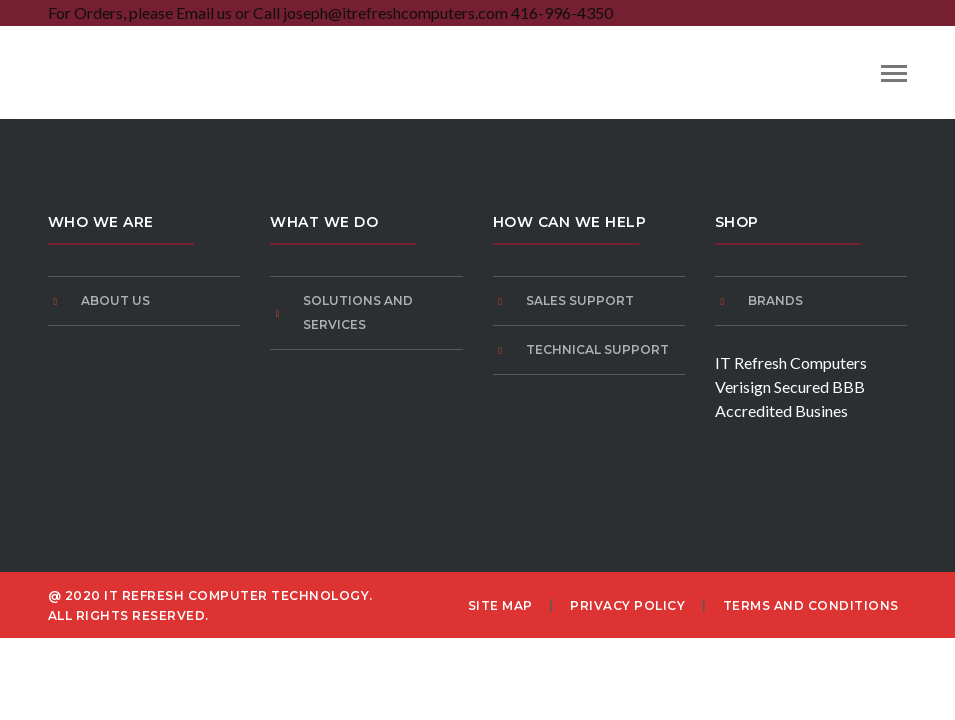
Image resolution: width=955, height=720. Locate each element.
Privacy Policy (627, 605)
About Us (115, 300)
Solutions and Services (358, 312)
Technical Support (597, 349)
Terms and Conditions (811, 605)
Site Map (500, 605)
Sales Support (580, 300)
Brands (775, 300)
